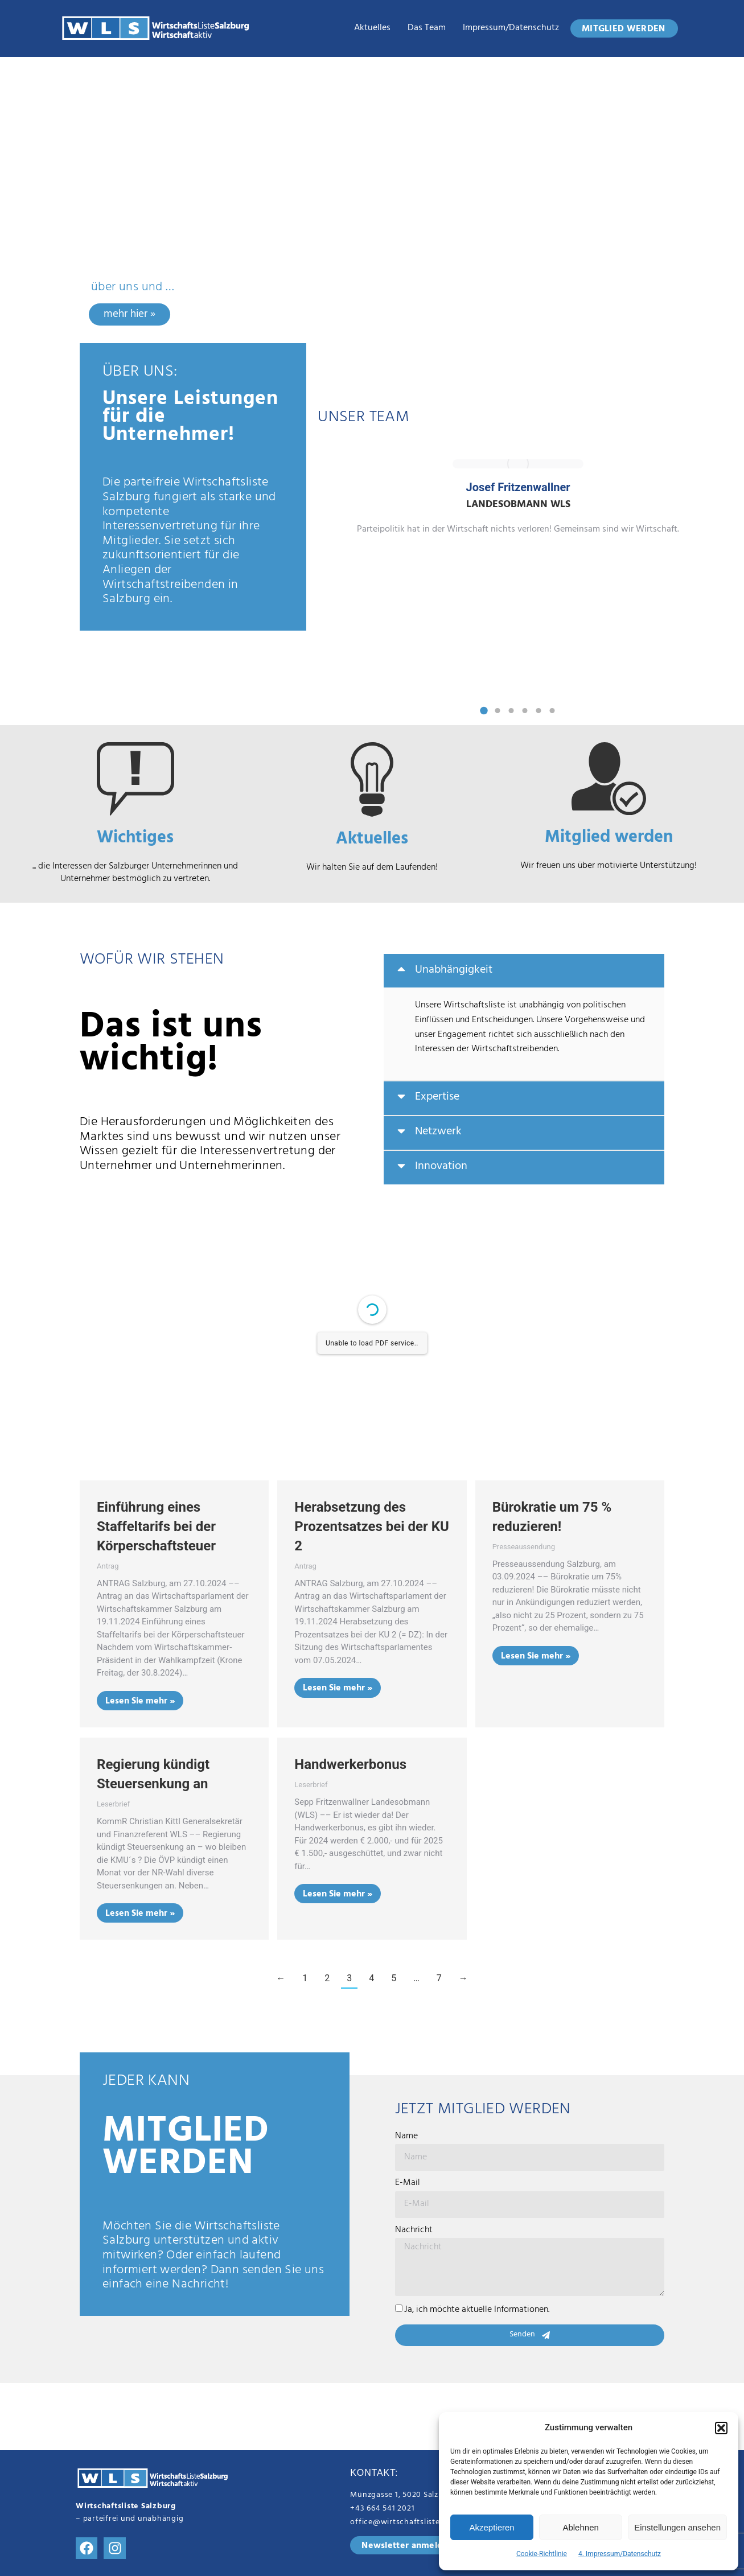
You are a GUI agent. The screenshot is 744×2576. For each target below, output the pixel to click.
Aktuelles (372, 28)
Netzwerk (438, 1132)
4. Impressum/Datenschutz (619, 2554)
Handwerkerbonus (350, 1764)
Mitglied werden (609, 839)
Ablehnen (580, 2527)
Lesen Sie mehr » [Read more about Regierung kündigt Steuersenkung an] (140, 1914)
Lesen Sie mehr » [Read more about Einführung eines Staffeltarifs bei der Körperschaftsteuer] (140, 1701)
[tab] (524, 970)
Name (406, 2137)
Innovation (441, 1167)
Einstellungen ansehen (677, 2527)
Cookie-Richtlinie (541, 2554)
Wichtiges (135, 839)
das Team (427, 28)
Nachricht (414, 2231)
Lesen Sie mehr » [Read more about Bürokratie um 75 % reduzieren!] (535, 1656)
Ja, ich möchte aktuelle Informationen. (476, 2310)
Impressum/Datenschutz (511, 28)
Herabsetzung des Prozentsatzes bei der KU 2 (371, 1526)
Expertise (437, 1098)
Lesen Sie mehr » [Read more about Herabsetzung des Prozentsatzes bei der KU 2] (337, 1688)
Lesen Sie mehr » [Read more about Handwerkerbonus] (337, 1894)
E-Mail (407, 2183)
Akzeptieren (491, 2527)
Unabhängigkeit (453, 971)
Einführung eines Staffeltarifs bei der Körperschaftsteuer (156, 1526)
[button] (721, 2428)
